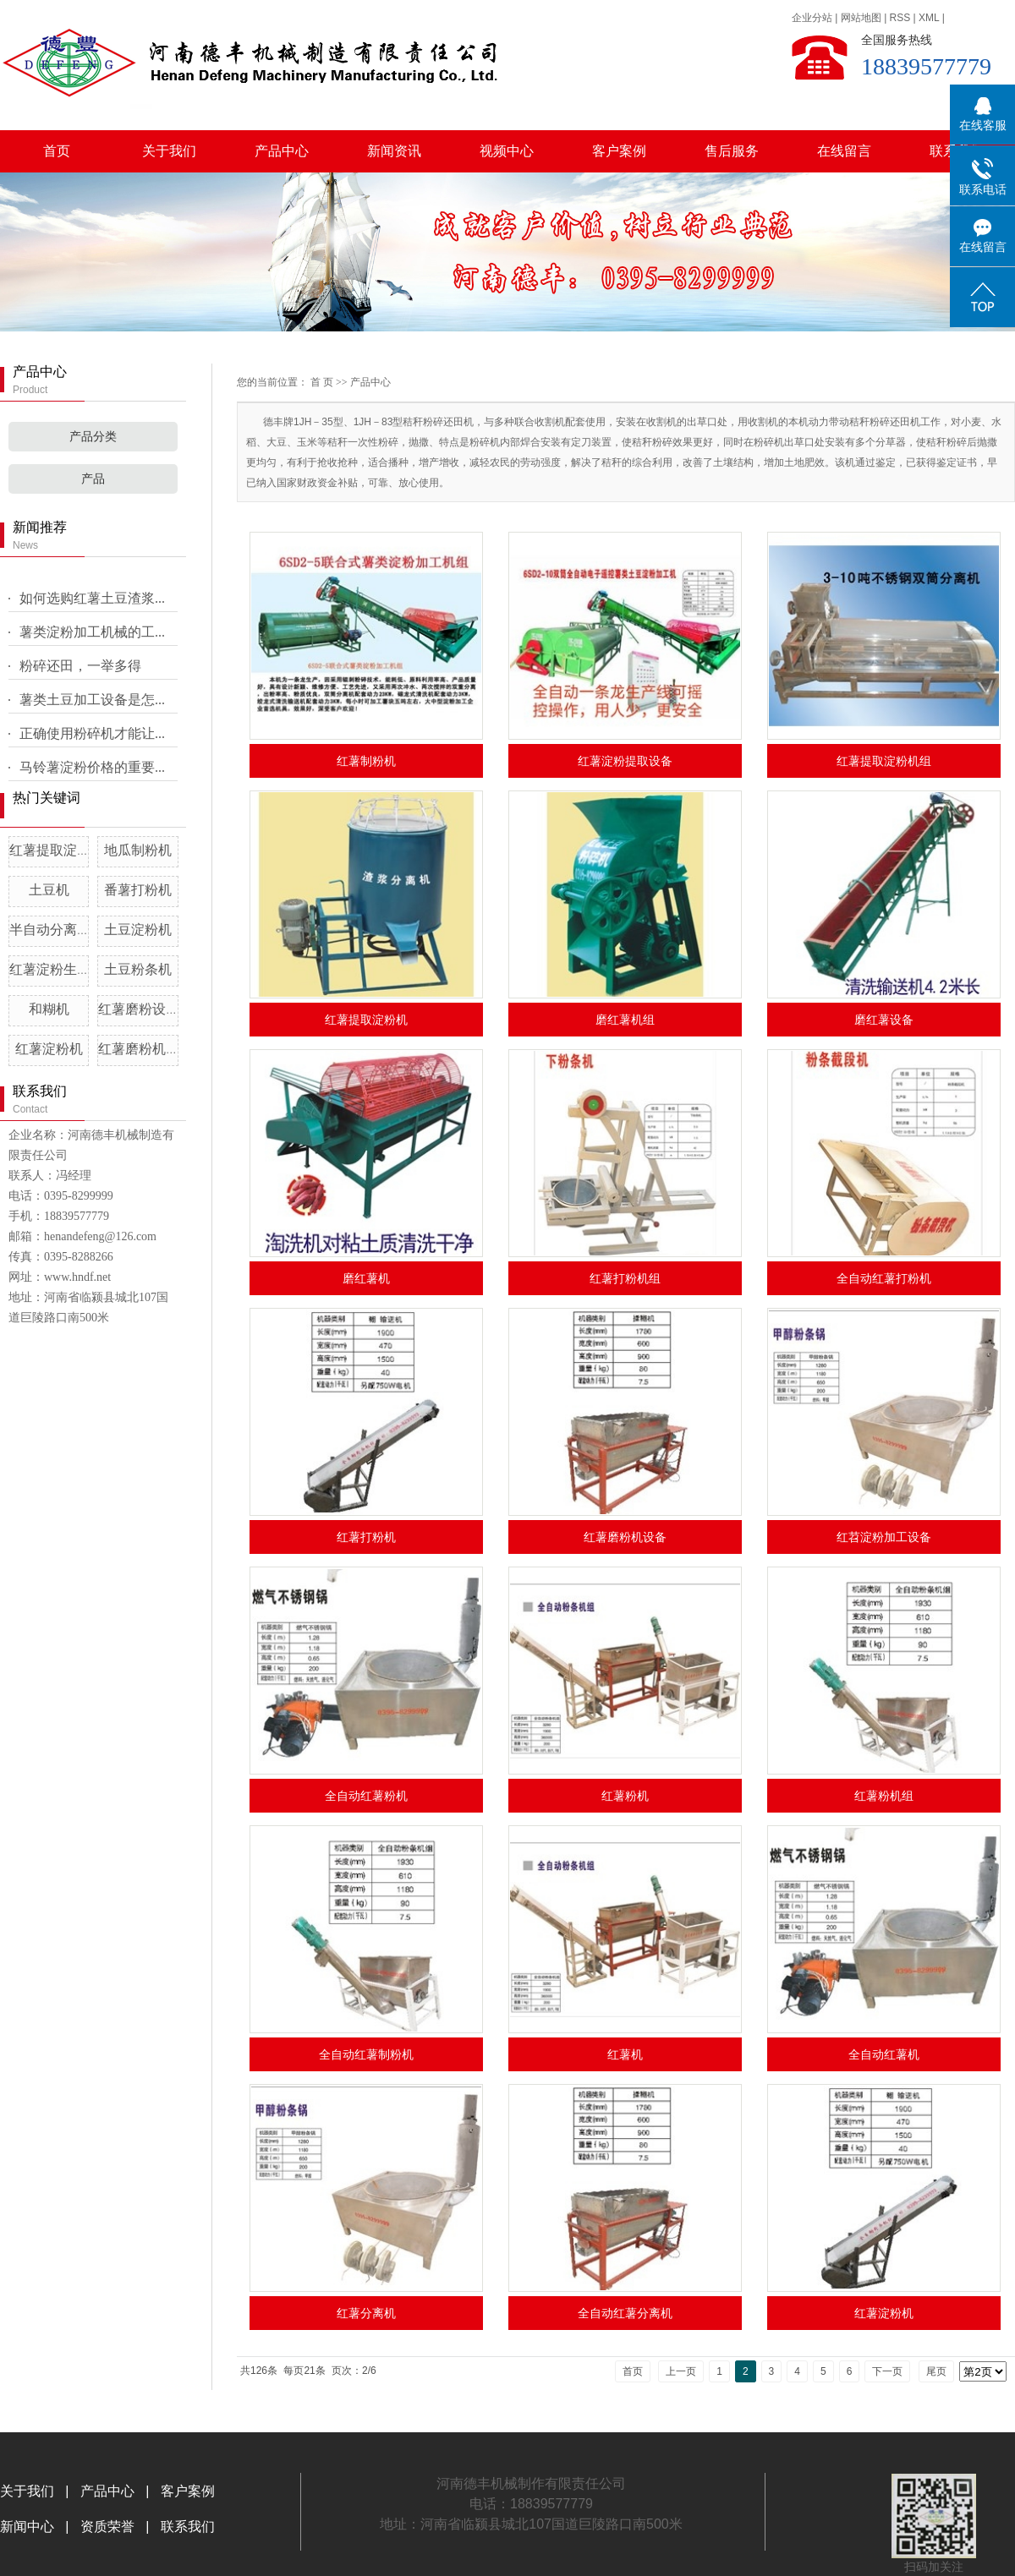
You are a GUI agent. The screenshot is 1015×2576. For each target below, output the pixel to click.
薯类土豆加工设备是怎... (92, 699)
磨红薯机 (366, 1278)
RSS (900, 18)
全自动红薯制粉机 (366, 2054)
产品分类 (93, 436)
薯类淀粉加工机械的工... (92, 632)
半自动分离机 (50, 929)
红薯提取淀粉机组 (63, 850)
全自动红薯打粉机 (884, 1278)
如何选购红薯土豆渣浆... (92, 598)
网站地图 (861, 18)
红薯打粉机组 (625, 1278)
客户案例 (619, 151)
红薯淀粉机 (49, 1049)
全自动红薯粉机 (366, 1795)
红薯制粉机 (366, 761)
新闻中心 (29, 2526)
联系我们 (188, 2526)
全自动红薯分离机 (625, 2313)
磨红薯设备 (884, 1019)
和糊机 (49, 1009)
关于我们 (169, 151)
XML (929, 18)
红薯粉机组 (884, 1795)
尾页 (936, 2371)
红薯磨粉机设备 (145, 1049)
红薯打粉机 (366, 1537)
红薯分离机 (366, 2313)
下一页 (887, 2371)
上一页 (681, 2371)
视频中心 (507, 151)
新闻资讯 (394, 151)
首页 (56, 151)
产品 (93, 479)
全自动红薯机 (883, 2054)
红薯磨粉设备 (138, 1009)
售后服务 (732, 151)
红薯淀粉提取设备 (625, 761)
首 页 (321, 382)
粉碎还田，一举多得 (80, 666)
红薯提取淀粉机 (366, 1019)
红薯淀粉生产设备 (63, 969)
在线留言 (844, 151)
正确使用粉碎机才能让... (92, 733)
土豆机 (49, 890)
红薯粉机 (625, 1795)
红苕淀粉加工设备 (884, 1537)
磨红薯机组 (625, 1019)
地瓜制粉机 (138, 850)
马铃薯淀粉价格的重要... (92, 767)
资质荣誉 (105, 2526)
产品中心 (282, 151)
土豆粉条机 (138, 969)
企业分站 (812, 18)
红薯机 (625, 2054)
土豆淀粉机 (138, 929)
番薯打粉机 (138, 890)
